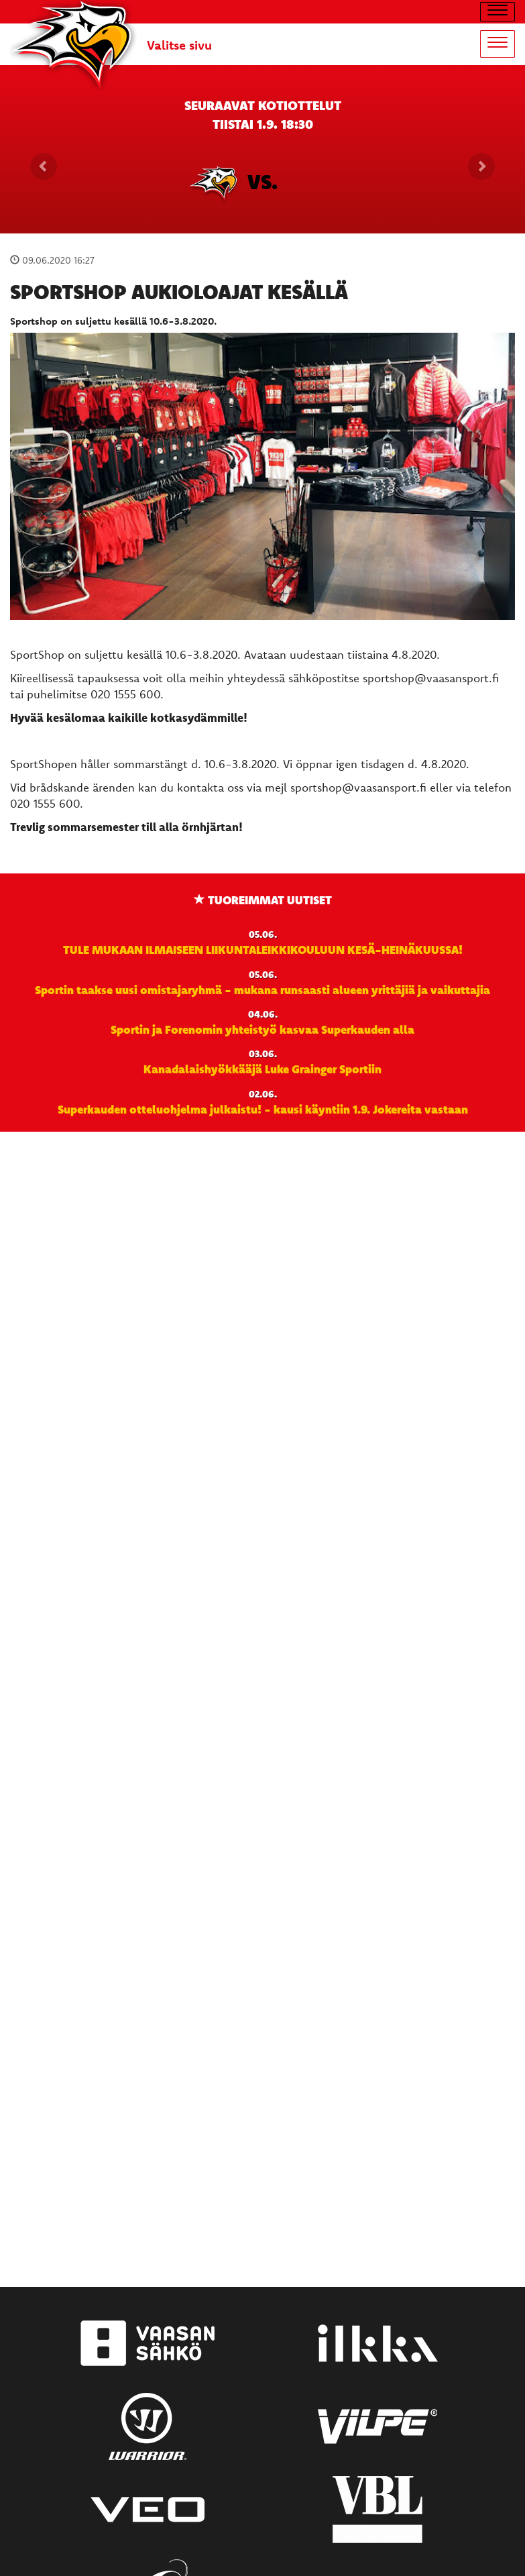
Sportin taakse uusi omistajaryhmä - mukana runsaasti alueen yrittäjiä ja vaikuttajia (262, 989)
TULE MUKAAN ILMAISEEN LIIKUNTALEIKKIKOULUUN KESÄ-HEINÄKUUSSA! (263, 949)
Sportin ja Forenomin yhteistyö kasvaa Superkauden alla (262, 1029)
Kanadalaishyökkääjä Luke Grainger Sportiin (262, 1068)
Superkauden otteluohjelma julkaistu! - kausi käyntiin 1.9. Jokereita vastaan (263, 1109)
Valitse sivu (179, 45)
